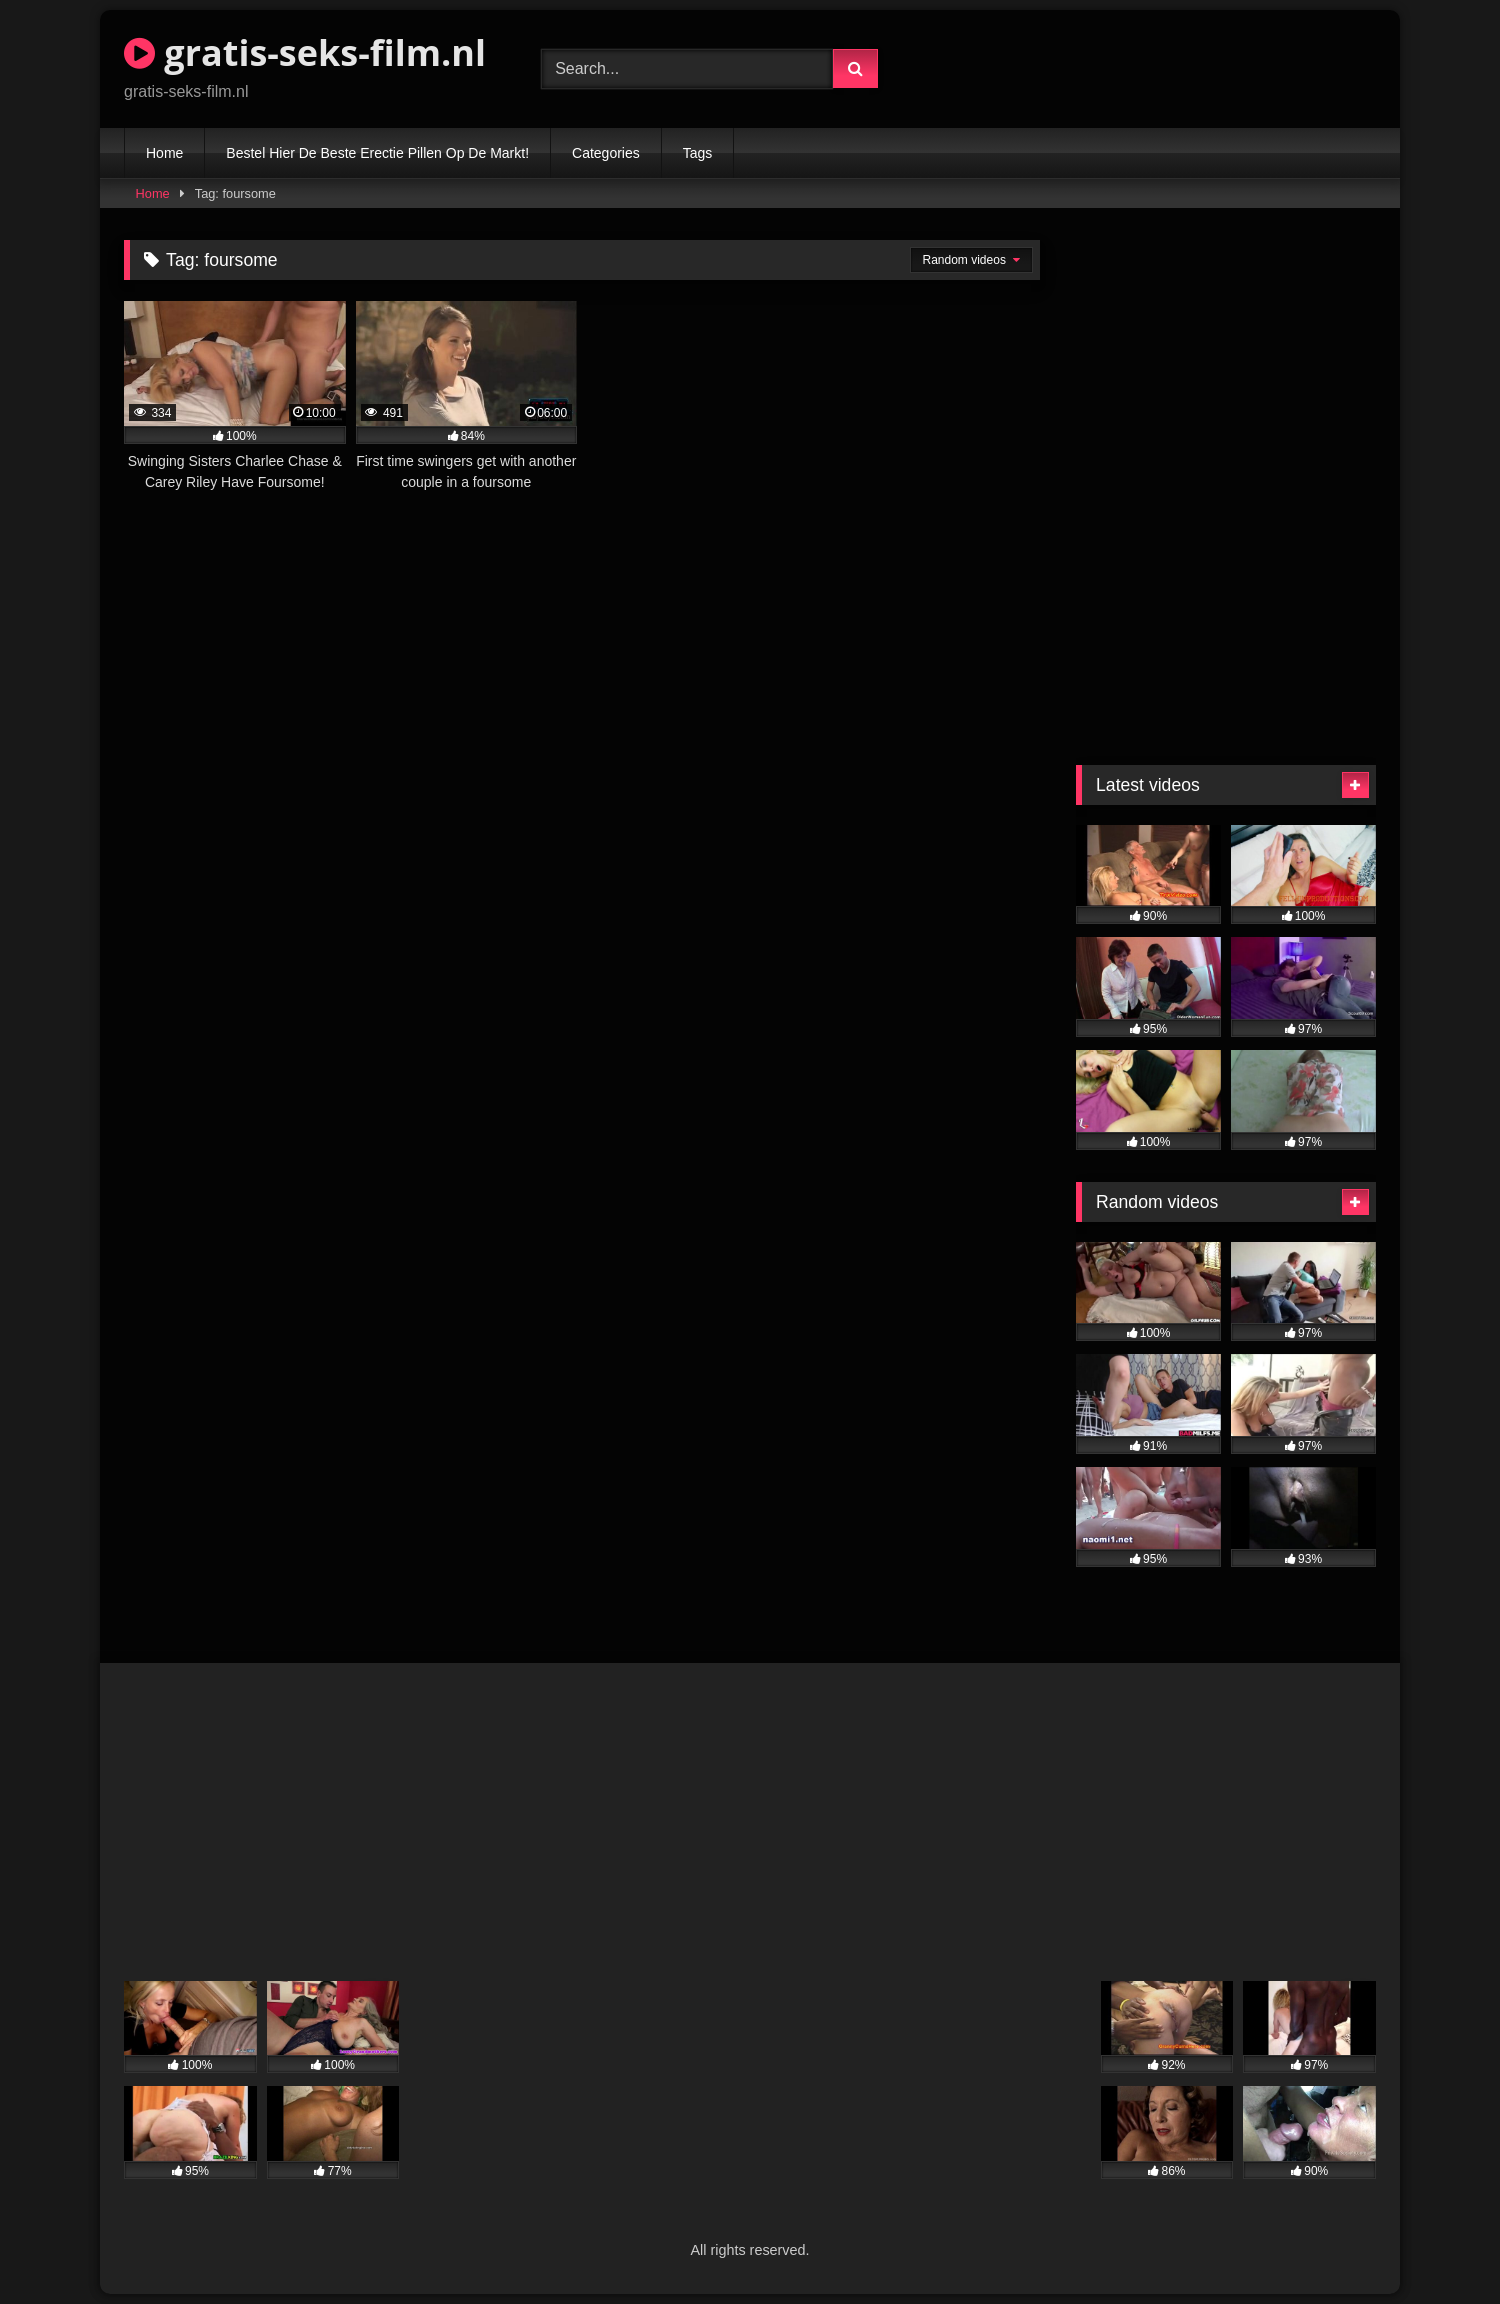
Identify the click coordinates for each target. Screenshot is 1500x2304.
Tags (698, 153)
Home (164, 153)
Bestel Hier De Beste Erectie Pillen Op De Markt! (377, 153)
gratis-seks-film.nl (305, 52)
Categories (606, 153)
